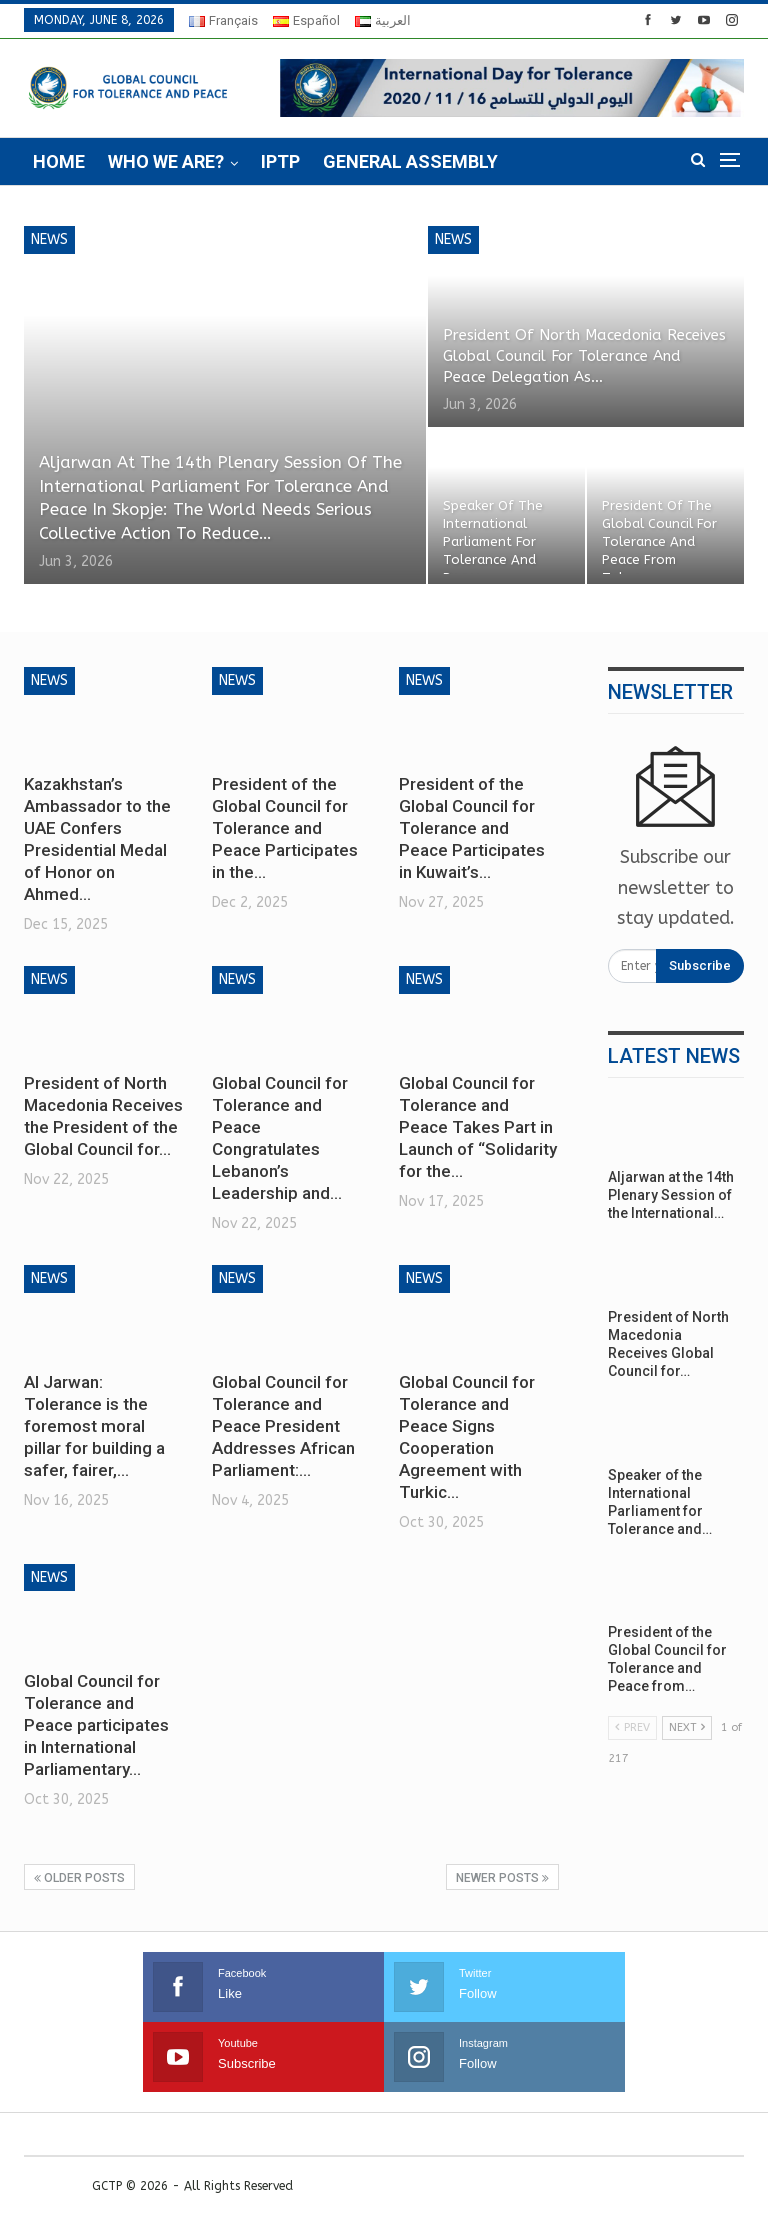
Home (59, 161)
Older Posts (79, 1878)
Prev (632, 1727)
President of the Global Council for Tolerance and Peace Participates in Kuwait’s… (472, 828)
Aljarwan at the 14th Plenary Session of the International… (671, 1195)
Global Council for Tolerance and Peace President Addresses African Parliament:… (283, 1426)
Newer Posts (502, 1878)
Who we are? (166, 161)
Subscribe (700, 965)
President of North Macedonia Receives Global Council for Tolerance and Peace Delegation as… (584, 356)
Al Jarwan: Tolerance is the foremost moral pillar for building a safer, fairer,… (94, 1426)
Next (687, 1727)
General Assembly (410, 161)
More (546, 161)
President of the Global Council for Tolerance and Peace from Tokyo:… (659, 542)
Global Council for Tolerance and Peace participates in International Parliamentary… (96, 1725)
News (49, 239)
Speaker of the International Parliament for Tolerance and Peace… (493, 542)
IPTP (280, 161)
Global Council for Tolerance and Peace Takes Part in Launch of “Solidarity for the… (478, 1127)
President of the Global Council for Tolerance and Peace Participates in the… (285, 828)
